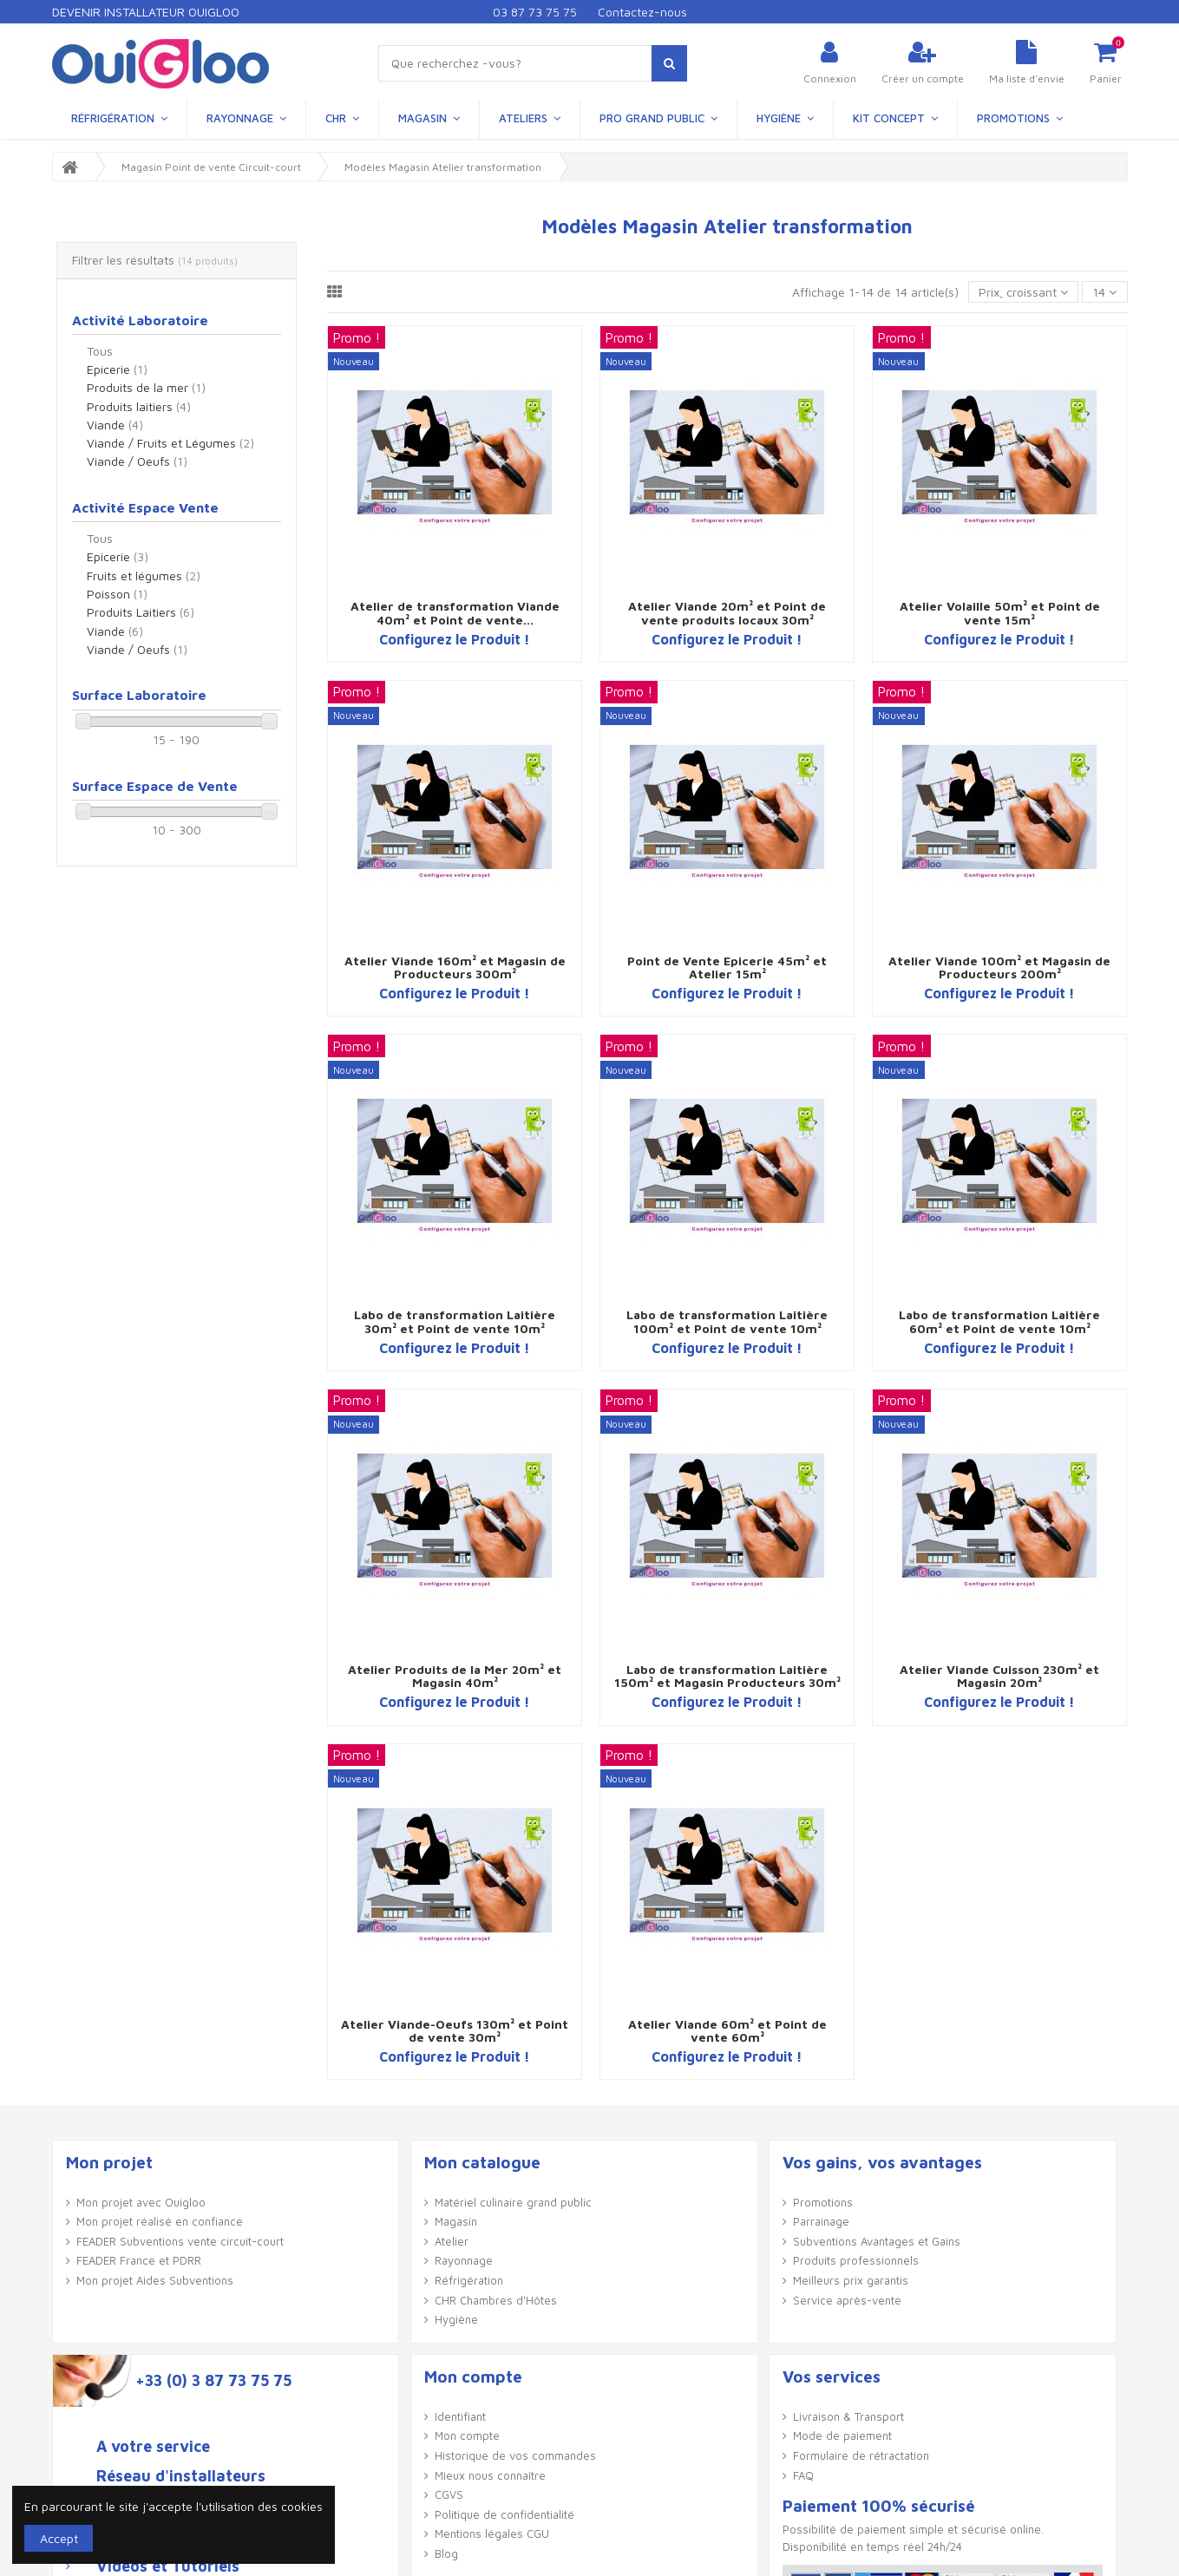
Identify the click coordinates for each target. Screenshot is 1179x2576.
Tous (100, 350)
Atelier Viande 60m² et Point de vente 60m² (727, 2030)
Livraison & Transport (848, 2416)
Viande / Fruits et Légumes (170, 442)
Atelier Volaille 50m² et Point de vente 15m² (1000, 612)
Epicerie (117, 369)
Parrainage (821, 2221)
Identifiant (460, 2416)
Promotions (823, 2202)
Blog (446, 2553)
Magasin (456, 2221)
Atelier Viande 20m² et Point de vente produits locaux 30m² (727, 612)
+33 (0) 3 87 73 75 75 (213, 2381)
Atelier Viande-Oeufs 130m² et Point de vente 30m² (454, 2030)
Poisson (117, 593)
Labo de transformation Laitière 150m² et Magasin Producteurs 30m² (727, 1676)
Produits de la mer (146, 387)
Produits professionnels (856, 2260)
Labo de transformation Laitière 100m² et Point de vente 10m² (727, 1321)
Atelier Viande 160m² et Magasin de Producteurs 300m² (455, 967)
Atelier (451, 2241)
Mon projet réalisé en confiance (159, 2221)
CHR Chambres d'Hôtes (496, 2300)
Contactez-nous (642, 11)
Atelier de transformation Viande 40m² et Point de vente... (455, 612)
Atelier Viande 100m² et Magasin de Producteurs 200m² (999, 967)
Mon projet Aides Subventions (154, 2280)
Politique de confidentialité (504, 2514)
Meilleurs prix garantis (850, 2280)
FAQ (803, 2475)
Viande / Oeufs (137, 461)
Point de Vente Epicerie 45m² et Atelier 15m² (727, 967)
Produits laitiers (139, 406)
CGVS (449, 2494)
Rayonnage (464, 2260)
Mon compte (467, 2435)
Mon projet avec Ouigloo (141, 2202)
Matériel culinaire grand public (513, 2202)
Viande (115, 424)
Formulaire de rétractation (861, 2455)
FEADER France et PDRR (138, 2260)
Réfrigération (469, 2280)
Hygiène (456, 2319)
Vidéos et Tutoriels (167, 2566)
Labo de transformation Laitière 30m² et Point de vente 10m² (454, 1321)
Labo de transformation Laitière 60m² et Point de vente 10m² (999, 1321)
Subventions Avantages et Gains (876, 2241)
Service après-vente (847, 2300)
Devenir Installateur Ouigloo (145, 11)
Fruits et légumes (143, 575)
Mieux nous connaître (490, 2475)
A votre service (153, 2446)
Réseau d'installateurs (180, 2476)
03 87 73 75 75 (535, 11)
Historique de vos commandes (515, 2455)
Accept (59, 2538)
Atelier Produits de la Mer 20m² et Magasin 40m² (454, 1676)
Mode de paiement (842, 2435)
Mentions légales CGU (492, 2533)
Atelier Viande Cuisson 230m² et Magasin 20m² (999, 1676)
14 (1104, 291)
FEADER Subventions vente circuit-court (180, 2241)
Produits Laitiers (140, 612)
